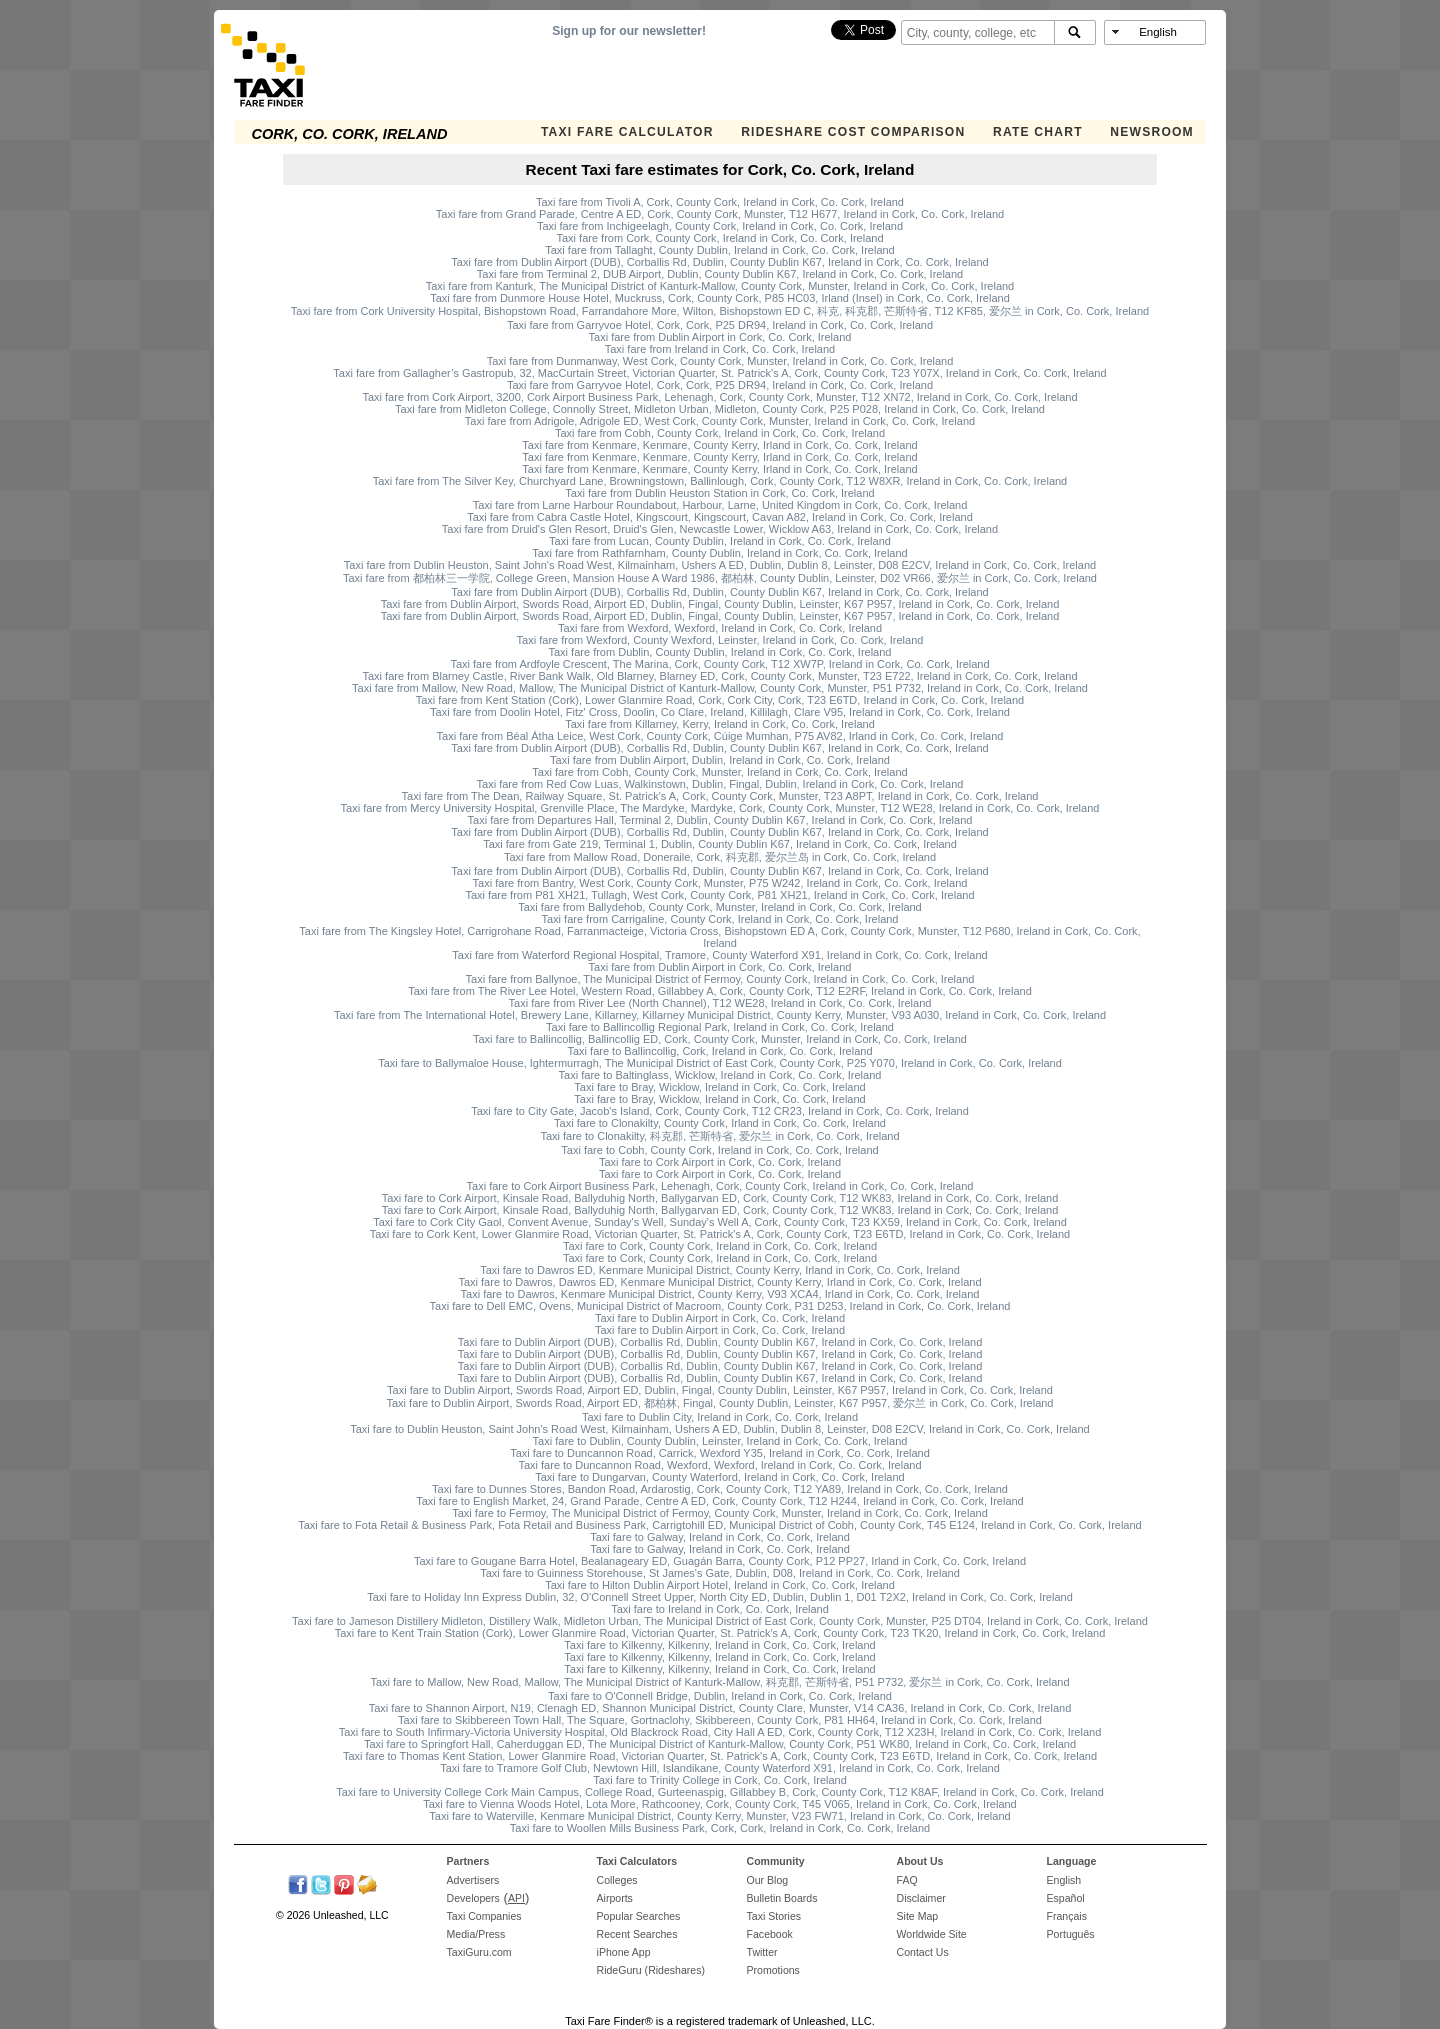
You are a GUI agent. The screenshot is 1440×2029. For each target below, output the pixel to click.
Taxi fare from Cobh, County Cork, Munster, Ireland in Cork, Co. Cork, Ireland (719, 772)
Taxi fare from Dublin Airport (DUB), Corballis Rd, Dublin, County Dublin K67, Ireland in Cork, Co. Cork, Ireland (719, 262)
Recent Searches (637, 1934)
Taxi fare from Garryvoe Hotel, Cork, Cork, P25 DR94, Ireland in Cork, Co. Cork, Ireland (720, 325)
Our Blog (768, 1880)
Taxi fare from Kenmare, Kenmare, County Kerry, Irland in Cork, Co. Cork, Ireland (719, 445)
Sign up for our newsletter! (629, 31)
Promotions (773, 1970)
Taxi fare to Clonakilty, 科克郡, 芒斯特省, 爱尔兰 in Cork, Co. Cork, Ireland (719, 1136)
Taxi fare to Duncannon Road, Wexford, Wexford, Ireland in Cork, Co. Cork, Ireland (719, 1465)
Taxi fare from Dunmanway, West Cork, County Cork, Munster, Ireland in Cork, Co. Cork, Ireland (720, 361)
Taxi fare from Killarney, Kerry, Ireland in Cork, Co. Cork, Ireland (720, 724)
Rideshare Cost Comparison (853, 132)
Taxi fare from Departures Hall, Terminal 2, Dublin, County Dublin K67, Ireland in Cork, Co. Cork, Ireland (720, 820)
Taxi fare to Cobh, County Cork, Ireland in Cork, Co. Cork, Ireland (719, 1150)
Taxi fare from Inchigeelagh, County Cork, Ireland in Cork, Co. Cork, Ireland (720, 226)
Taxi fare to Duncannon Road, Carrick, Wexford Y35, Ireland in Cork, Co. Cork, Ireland (720, 1453)
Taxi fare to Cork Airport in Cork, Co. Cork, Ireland (720, 1162)
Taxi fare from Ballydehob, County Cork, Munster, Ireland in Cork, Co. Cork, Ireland (720, 907)
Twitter (762, 1952)
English (1064, 1880)
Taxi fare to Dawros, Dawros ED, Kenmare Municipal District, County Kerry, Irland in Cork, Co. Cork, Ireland (719, 1282)
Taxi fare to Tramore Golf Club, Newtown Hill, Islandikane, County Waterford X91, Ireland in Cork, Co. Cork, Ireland (720, 1768)
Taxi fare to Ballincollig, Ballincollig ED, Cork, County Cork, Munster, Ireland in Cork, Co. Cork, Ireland (720, 1039)
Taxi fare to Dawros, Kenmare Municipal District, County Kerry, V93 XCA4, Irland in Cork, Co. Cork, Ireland (720, 1294)
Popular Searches (639, 1916)
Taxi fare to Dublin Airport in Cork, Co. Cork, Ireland (720, 1318)
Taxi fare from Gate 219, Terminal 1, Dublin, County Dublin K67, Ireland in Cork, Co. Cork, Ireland (720, 844)
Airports (615, 1898)
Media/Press (476, 1934)
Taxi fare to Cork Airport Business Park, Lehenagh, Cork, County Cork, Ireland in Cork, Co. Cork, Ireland (720, 1186)
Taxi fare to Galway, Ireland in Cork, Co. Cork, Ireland (720, 1537)
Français (1067, 1916)
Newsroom (1152, 132)
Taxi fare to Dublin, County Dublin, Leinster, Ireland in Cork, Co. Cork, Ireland (720, 1441)
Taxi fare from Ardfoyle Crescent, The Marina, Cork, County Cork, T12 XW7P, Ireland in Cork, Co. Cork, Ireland (719, 664)
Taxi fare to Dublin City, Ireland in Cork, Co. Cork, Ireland (720, 1417)
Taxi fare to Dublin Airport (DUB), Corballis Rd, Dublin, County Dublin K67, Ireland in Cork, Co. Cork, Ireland (720, 1342)
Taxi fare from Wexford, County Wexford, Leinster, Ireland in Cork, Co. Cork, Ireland (720, 640)
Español (1066, 1898)
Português (1071, 1934)
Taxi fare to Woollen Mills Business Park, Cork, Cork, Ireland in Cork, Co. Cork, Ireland (720, 1828)
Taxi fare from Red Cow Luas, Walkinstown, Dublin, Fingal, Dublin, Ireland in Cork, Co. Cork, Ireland (720, 784)
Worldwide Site (932, 1934)
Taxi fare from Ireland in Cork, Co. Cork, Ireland (720, 349)
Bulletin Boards (782, 1898)
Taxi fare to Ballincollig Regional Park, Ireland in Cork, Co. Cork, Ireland (720, 1027)
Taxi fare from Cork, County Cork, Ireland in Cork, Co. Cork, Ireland (719, 238)
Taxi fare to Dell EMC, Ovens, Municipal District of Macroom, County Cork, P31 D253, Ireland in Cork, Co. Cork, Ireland (720, 1306)
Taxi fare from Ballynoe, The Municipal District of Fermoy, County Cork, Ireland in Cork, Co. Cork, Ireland (720, 979)
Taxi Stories (774, 1916)
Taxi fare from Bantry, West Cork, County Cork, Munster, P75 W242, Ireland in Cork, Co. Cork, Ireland (720, 883)
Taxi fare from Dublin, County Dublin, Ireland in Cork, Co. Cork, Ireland (720, 652)
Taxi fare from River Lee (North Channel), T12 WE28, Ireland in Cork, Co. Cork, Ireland (720, 1003)
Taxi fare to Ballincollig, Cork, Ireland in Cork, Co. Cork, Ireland (719, 1051)
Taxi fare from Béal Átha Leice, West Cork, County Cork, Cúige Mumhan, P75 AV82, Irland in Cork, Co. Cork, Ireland (720, 736)
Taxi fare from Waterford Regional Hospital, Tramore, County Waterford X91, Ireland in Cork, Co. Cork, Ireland (719, 955)
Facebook (770, 1934)
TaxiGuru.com (479, 1952)
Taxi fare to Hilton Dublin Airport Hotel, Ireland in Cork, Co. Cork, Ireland (720, 1585)
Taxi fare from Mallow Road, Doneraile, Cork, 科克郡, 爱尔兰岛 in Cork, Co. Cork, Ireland (720, 857)
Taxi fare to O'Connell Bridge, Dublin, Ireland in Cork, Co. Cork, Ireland (720, 1696)
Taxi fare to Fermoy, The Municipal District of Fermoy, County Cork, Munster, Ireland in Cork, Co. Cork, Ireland (720, 1513)
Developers (473, 1898)
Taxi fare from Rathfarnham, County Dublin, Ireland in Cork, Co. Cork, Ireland (719, 553)
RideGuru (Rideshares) (651, 1970)
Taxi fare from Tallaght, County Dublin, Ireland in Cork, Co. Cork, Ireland (720, 250)
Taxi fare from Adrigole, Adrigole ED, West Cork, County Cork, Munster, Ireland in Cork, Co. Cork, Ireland (720, 421)
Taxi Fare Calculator (627, 132)
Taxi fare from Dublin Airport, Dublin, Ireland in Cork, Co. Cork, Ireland (720, 760)
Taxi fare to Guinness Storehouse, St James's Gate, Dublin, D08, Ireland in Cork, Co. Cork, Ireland (720, 1573)
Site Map (918, 1916)
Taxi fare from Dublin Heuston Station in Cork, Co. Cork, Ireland (719, 493)
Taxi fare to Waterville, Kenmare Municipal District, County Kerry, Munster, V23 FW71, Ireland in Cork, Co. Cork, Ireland (719, 1816)
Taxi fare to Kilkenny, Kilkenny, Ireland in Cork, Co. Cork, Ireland (719, 1645)
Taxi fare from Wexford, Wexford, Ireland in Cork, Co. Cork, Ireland (720, 628)
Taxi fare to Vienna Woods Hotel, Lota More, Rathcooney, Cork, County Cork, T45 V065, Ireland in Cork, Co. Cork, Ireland (719, 1804)
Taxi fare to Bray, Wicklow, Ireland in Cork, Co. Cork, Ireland (719, 1087)
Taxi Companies (484, 1916)
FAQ (907, 1880)
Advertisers (473, 1880)
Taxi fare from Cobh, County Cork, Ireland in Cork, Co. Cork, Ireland (720, 433)
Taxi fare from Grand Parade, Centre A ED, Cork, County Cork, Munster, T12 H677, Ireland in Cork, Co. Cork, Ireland (720, 214)
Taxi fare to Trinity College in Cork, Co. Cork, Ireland (720, 1780)
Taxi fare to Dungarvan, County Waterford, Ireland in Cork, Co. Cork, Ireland (719, 1477)
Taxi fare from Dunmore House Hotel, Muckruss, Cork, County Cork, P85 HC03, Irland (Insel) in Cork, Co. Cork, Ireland (720, 298)
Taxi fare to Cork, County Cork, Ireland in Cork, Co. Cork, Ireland (720, 1246)
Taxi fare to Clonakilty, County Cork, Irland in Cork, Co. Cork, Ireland (720, 1123)
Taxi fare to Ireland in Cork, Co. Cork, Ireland (720, 1609)
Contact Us (923, 1952)
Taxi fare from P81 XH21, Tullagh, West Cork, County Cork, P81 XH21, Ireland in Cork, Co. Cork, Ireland (719, 895)
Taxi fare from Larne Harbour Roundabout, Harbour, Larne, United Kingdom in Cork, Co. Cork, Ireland (720, 505)
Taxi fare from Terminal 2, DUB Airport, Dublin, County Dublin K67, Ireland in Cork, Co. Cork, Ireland (720, 274)
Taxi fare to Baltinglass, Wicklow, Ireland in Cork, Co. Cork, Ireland (720, 1075)
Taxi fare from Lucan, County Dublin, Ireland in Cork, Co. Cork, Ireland (720, 541)
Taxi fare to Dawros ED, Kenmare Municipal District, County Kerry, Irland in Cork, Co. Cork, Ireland (720, 1270)
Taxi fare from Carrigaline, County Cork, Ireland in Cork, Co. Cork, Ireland (719, 919)
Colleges (617, 1880)
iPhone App (624, 1952)
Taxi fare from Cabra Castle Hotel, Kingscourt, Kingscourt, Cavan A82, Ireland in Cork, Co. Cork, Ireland (720, 517)
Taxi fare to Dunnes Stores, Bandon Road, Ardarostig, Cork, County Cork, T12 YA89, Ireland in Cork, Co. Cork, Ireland (720, 1489)
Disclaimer (921, 1898)
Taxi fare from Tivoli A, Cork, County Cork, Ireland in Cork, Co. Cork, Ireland (720, 202)
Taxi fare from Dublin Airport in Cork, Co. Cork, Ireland (720, 337)
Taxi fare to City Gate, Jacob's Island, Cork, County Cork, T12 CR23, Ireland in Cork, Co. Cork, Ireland (720, 1111)
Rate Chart (1038, 132)
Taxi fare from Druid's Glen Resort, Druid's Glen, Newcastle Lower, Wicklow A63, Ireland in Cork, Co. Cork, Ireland (720, 529)
